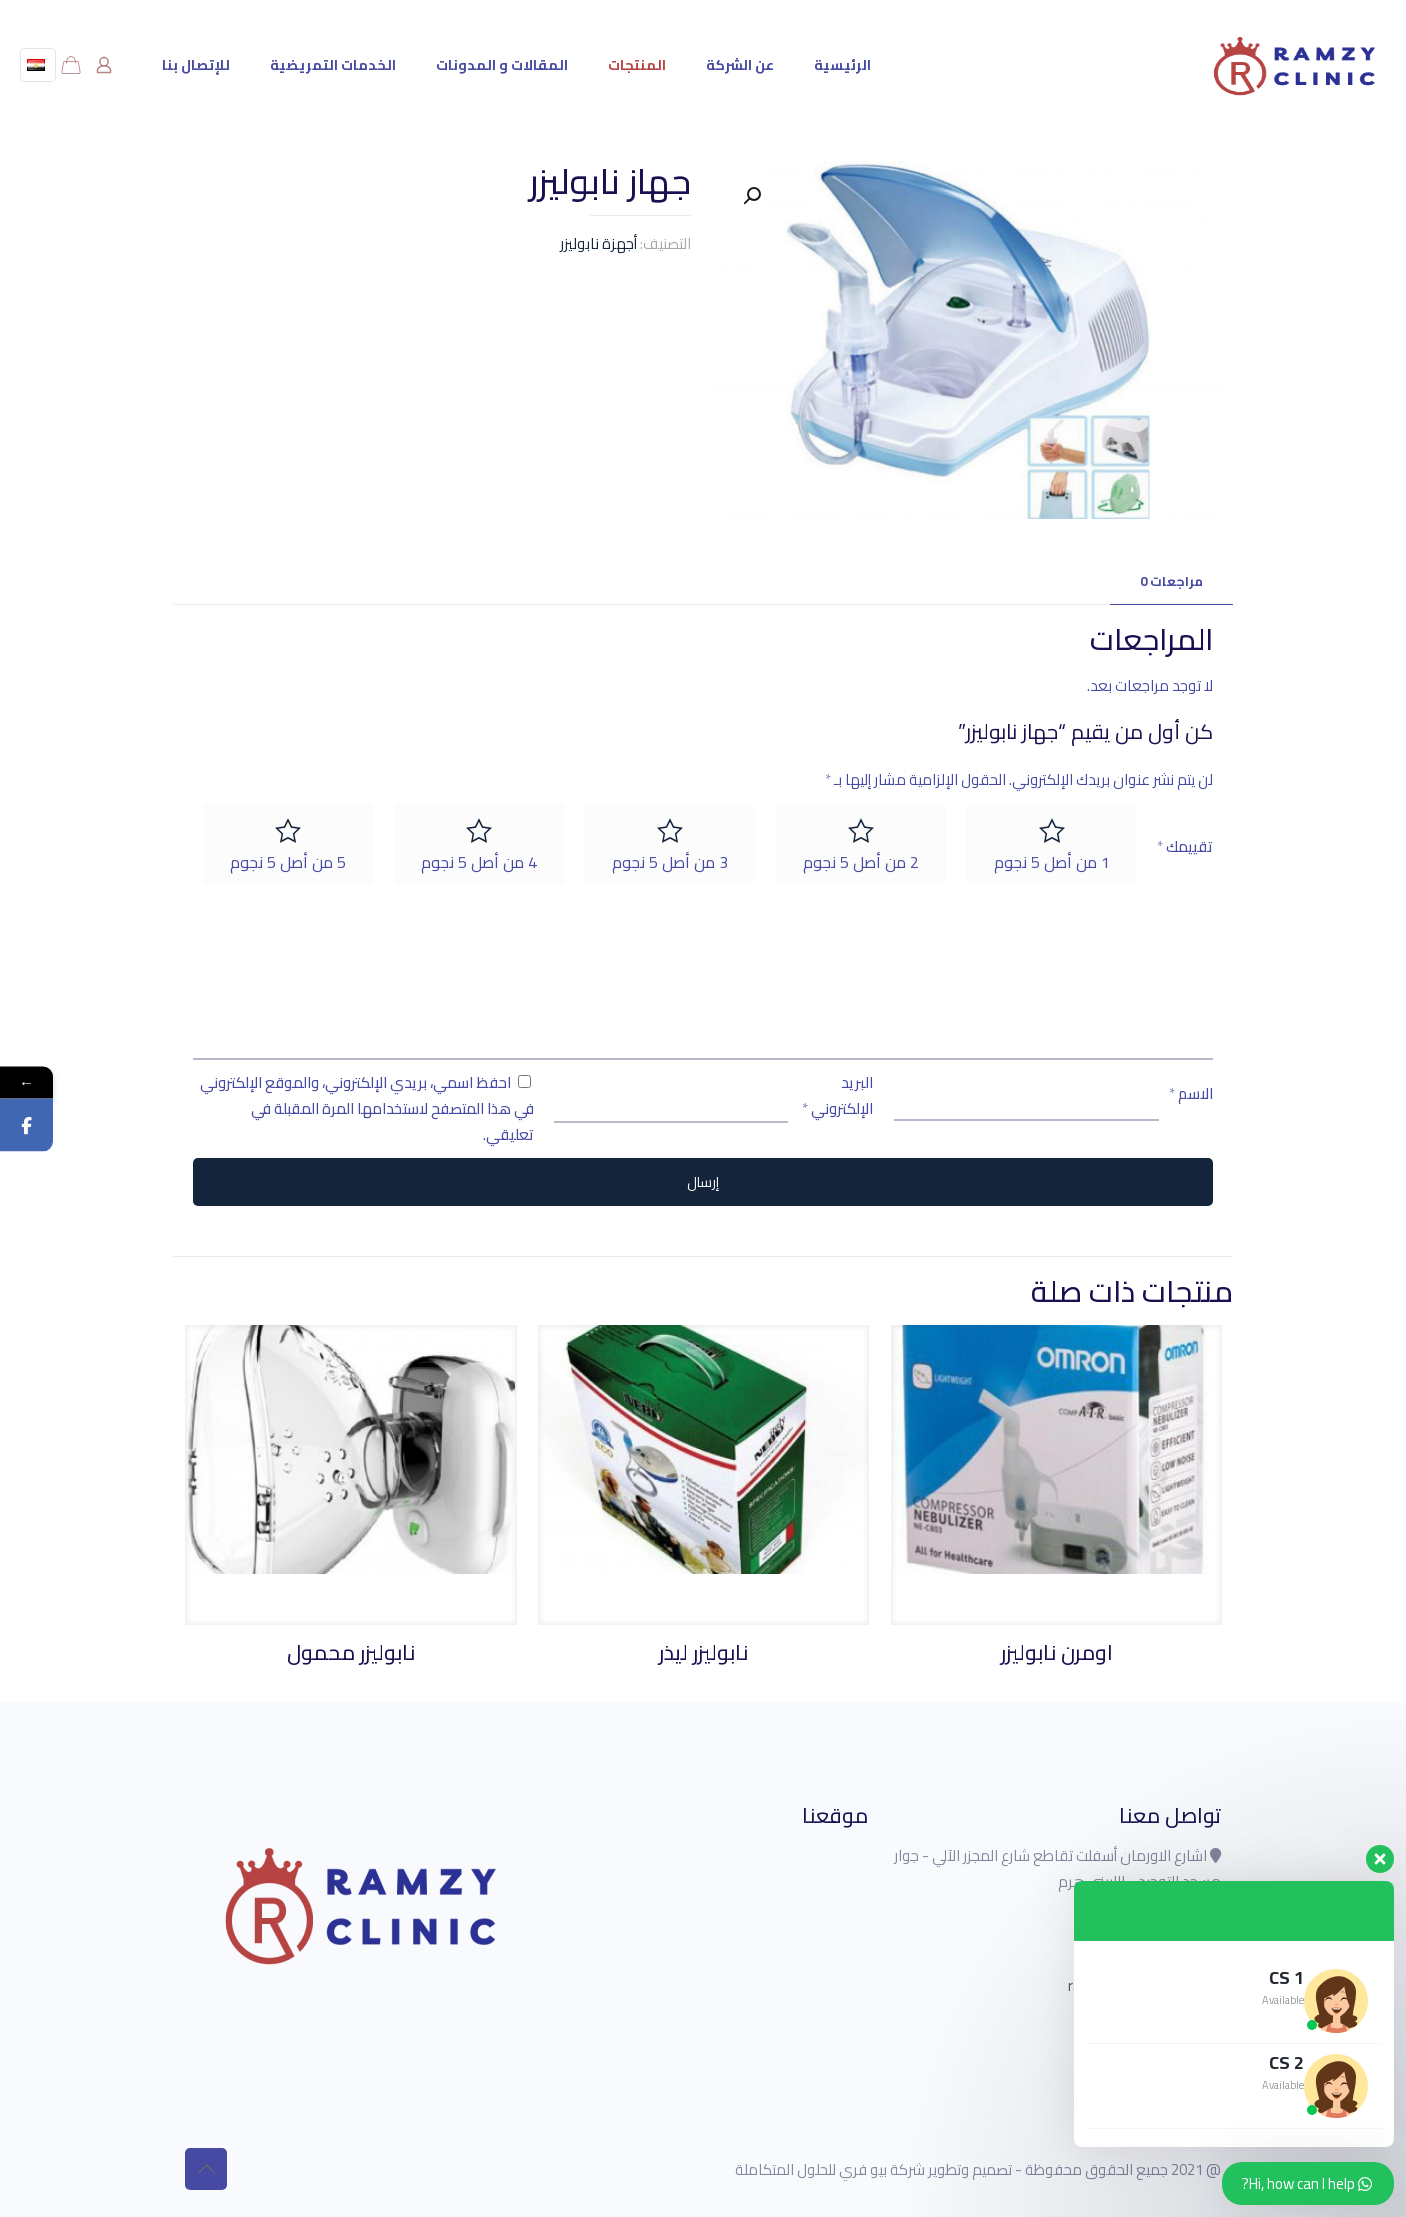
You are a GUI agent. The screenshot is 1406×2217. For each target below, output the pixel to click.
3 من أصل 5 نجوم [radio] (670, 862)
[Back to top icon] (206, 2169)
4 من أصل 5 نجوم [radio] (479, 862)
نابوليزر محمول (351, 1652)
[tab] (1171, 581)
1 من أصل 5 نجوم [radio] (1052, 862)
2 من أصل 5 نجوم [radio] (861, 862)
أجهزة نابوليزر (598, 243)
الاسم (1191, 1094)
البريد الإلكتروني (837, 1096)
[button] (750, 196)
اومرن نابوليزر (1057, 1652)
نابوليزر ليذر (703, 1652)
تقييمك (1185, 847)
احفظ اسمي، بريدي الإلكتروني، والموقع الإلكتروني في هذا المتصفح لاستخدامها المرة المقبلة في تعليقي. (367, 1108)
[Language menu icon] (38, 65)
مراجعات (1171, 581)
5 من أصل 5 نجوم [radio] (288, 862)
